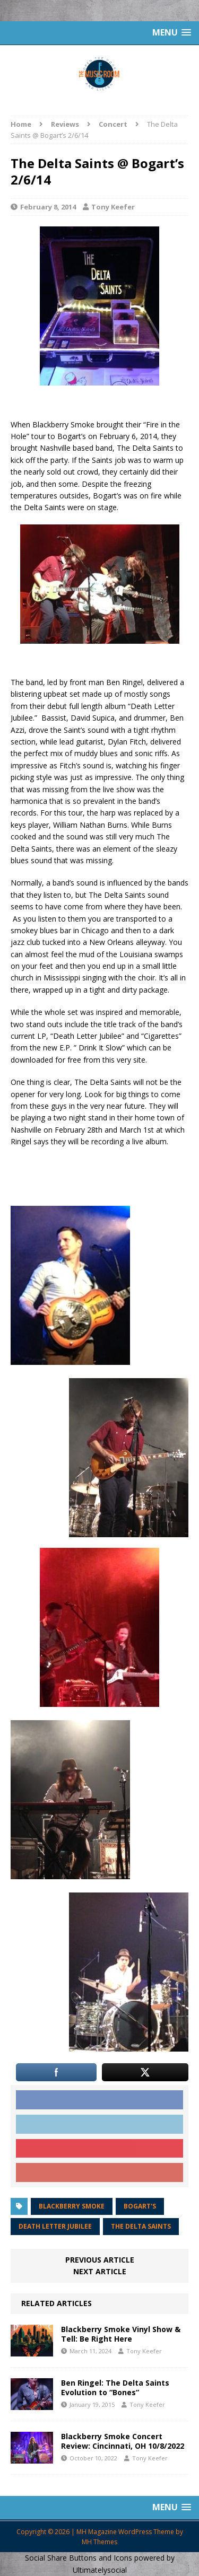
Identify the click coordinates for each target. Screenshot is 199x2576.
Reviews (65, 124)
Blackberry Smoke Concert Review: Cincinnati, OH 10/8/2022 (122, 2441)
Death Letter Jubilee (55, 2226)
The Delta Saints (141, 2226)
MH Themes (99, 2541)
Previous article (99, 2260)
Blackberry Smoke (72, 2206)
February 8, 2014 (48, 207)
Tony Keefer (113, 207)
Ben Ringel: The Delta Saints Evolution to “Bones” (115, 2387)
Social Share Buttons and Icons (78, 2558)
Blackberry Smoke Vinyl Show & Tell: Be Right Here (120, 2334)
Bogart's (140, 2206)
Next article (99, 2271)
